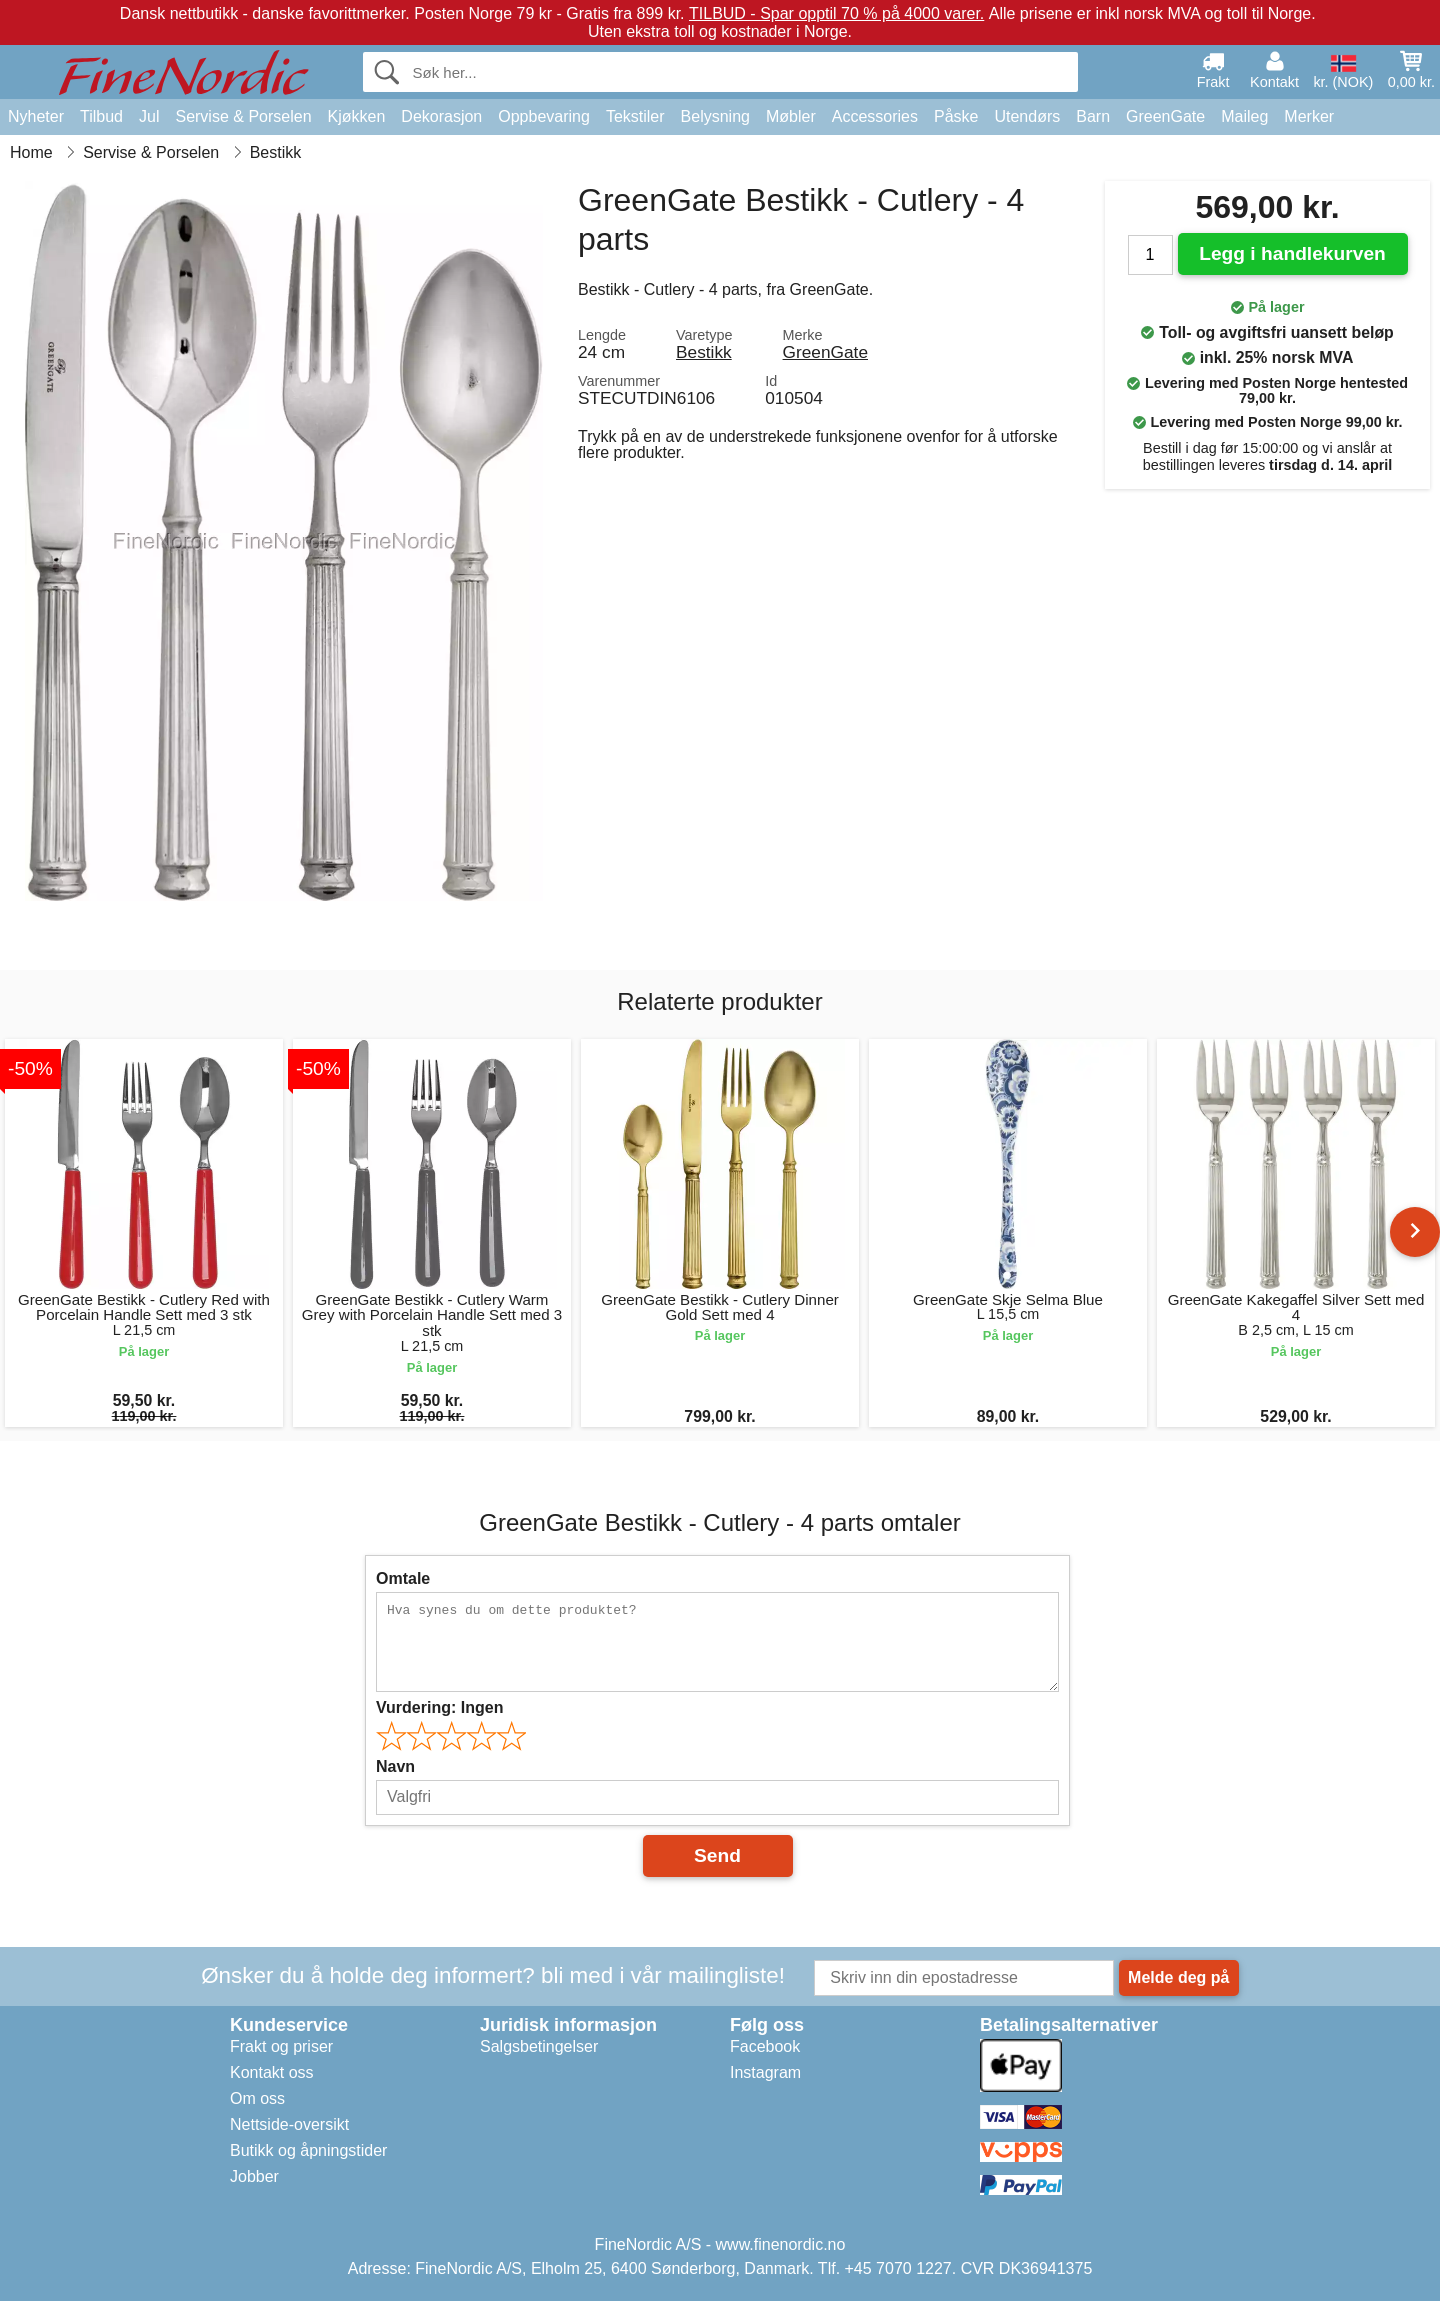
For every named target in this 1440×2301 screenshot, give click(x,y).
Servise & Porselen (243, 116)
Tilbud (101, 116)
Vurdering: (439, 1707)
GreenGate (1165, 116)
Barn (1093, 116)
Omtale (403, 1578)
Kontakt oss (272, 2072)
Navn (395, 1766)
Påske (956, 116)
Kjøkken (357, 116)
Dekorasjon (441, 116)
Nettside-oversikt (289, 2124)
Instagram (765, 2072)
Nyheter (36, 116)
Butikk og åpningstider (308, 2150)
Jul (149, 116)
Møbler (791, 116)
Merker (1309, 116)
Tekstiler (635, 116)
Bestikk (704, 352)
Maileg (1244, 116)
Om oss (257, 2098)
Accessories (875, 116)
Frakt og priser (281, 2046)
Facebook (765, 2046)
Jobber (254, 2176)
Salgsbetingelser (539, 2046)
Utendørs (1027, 116)
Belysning (715, 116)
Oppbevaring (544, 116)
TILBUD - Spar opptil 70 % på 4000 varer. (836, 13)
